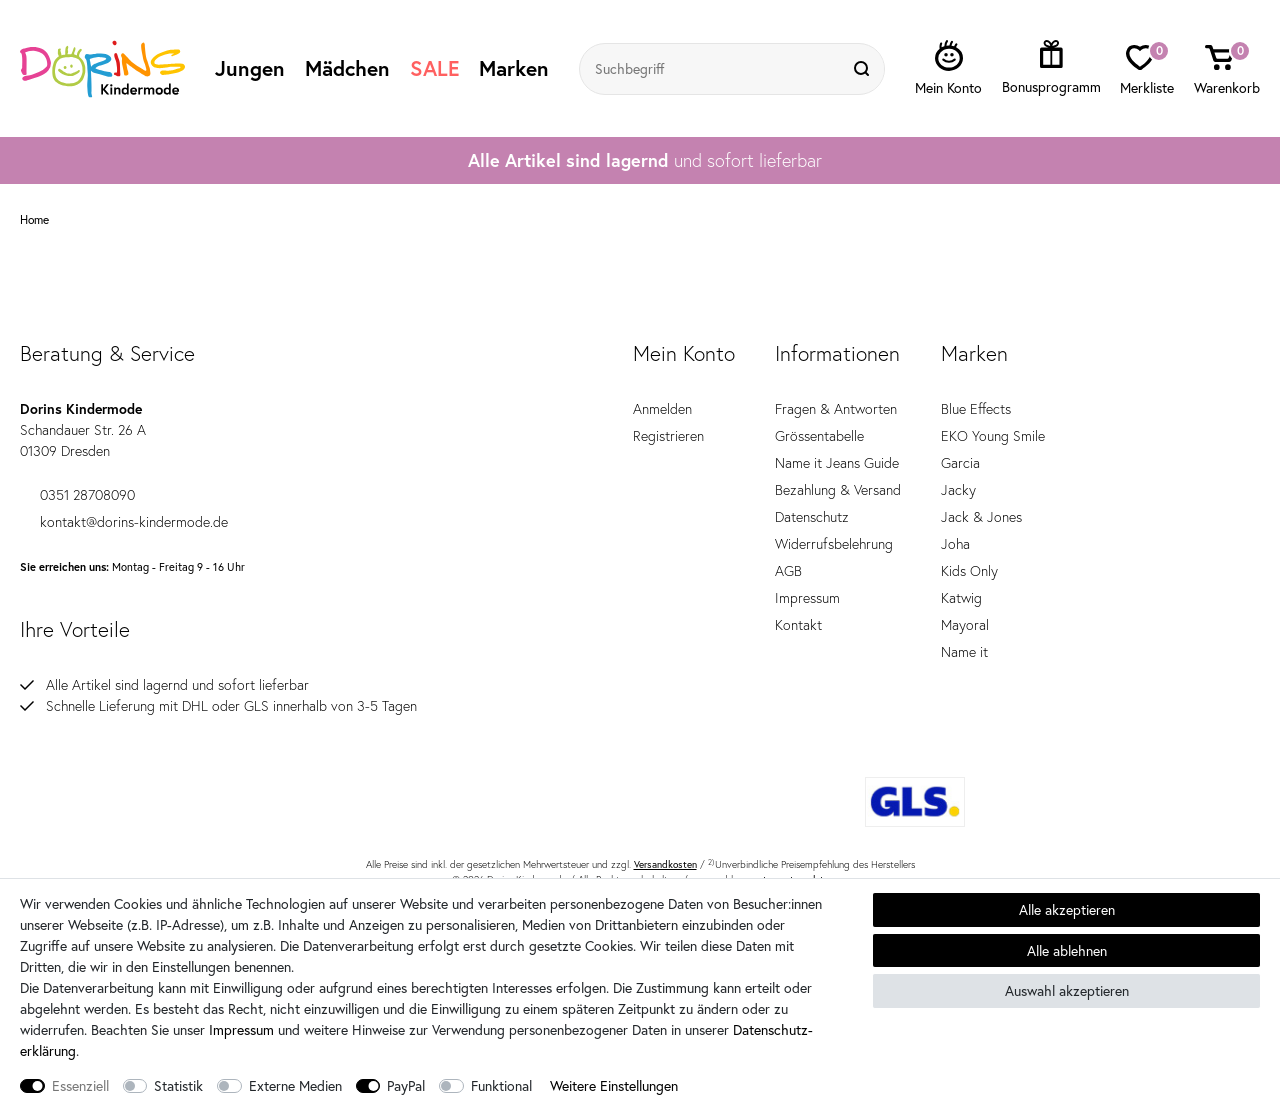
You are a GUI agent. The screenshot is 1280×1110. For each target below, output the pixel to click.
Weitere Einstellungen (614, 1085)
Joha (955, 544)
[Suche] (864, 69)
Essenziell (80, 1085)
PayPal (406, 1085)
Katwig (961, 598)
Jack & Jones (981, 517)
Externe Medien (295, 1085)
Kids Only (969, 571)
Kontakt (798, 625)
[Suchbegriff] (712, 69)
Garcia (960, 463)
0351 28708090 (77, 495)
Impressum (807, 598)
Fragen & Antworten (836, 409)
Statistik (178, 1085)
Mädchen (347, 68)
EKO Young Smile (993, 436)
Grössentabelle (819, 436)
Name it (964, 652)
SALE (434, 68)
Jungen (250, 68)
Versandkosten (665, 864)
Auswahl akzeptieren (1067, 990)
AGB (788, 571)
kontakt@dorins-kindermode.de (124, 522)
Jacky (958, 490)
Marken (514, 68)
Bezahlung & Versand (838, 490)
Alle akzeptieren (1067, 909)
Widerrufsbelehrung (834, 544)
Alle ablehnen (1067, 950)
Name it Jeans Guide (837, 463)
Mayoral (965, 625)
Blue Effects (976, 409)
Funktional (501, 1085)
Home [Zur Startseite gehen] (34, 220)
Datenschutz (812, 517)
